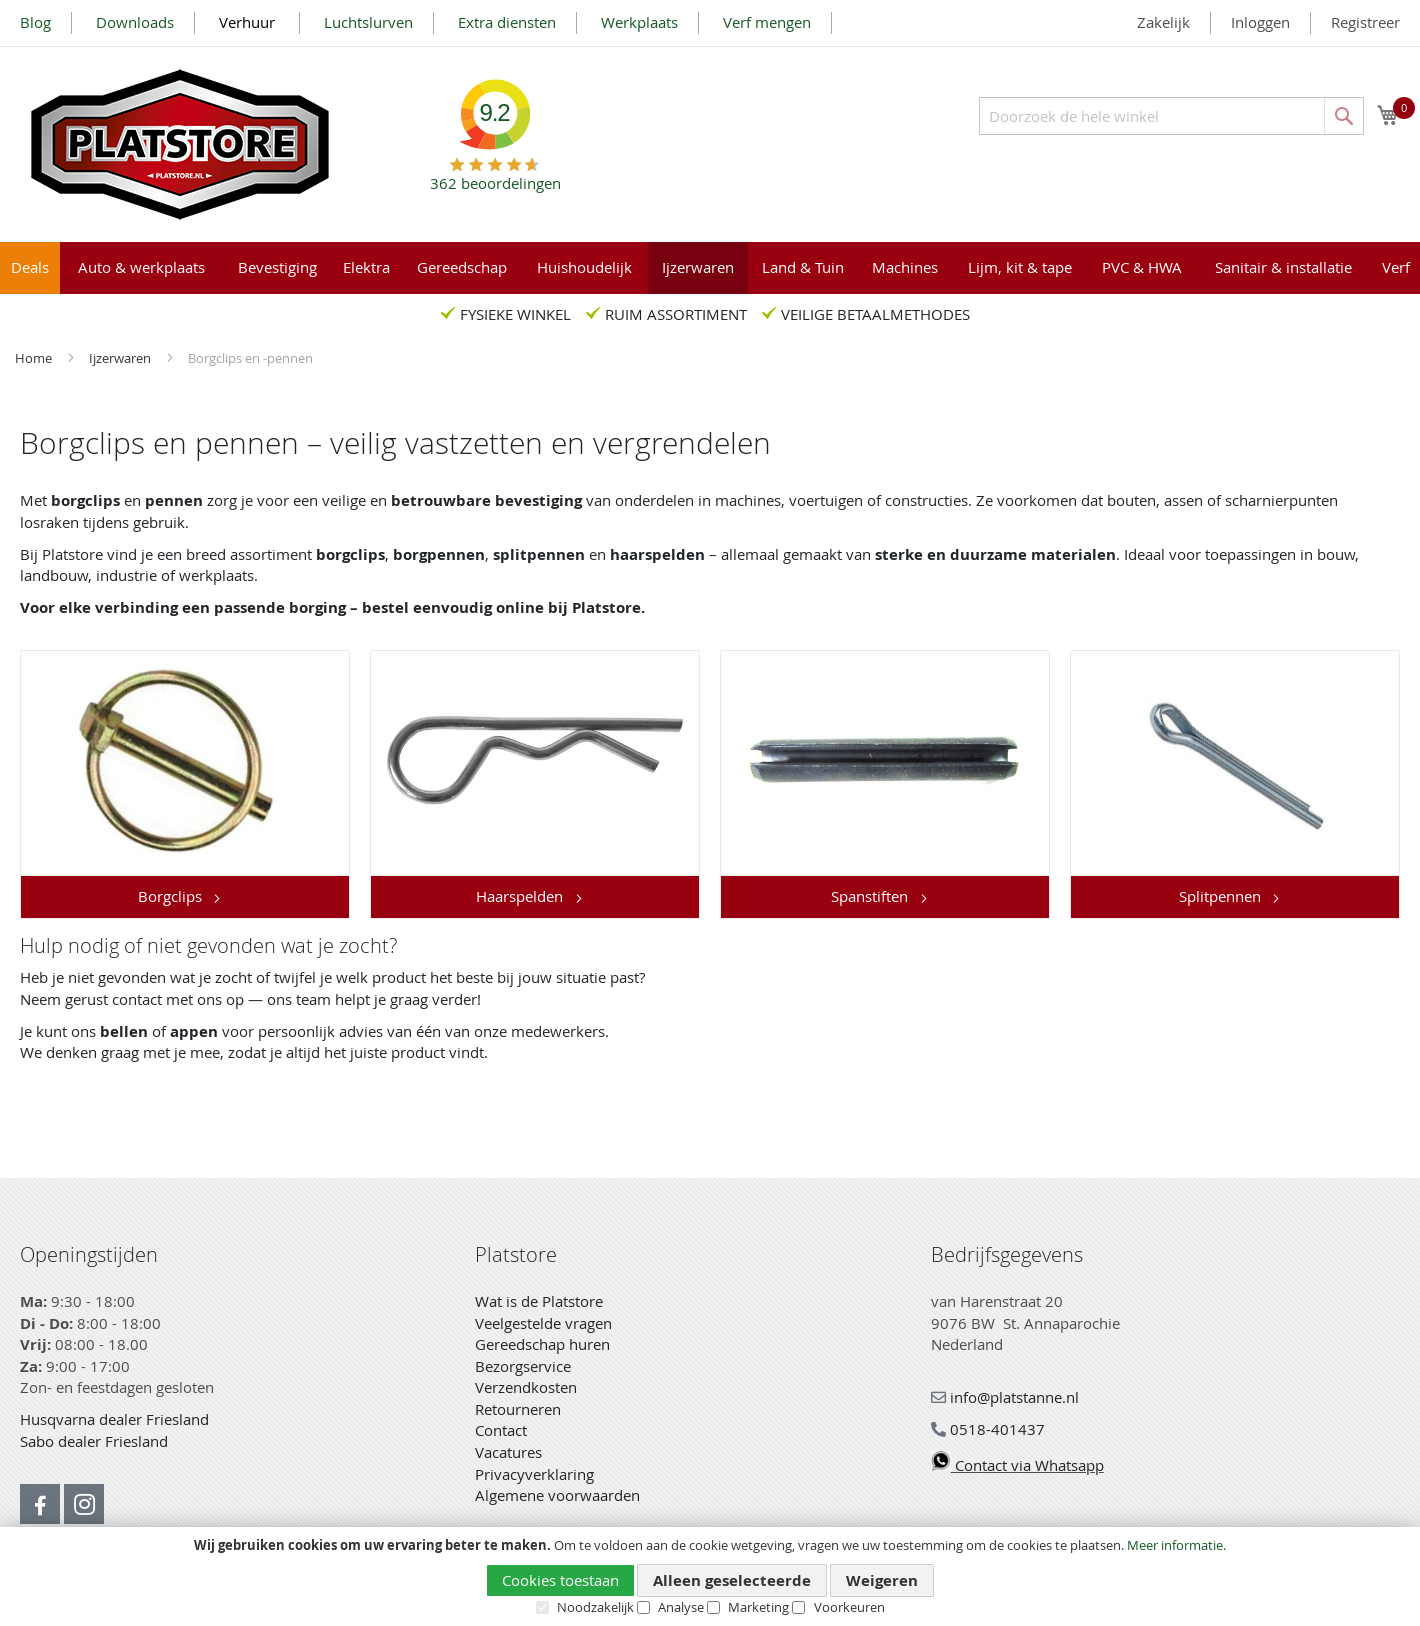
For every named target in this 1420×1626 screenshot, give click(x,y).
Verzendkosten (526, 1387)
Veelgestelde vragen (543, 1323)
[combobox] (1171, 116)
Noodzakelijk (595, 1607)
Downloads (135, 22)
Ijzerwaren (121, 358)
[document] (710, 1577)
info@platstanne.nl (1005, 1397)
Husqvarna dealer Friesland (114, 1419)
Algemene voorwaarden (557, 1495)
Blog (35, 22)
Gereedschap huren (542, 1344)
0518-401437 (988, 1429)
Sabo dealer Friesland (94, 1441)
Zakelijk (1163, 22)
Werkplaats (639, 22)
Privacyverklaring (534, 1474)
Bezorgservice (523, 1366)
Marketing (758, 1607)
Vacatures (508, 1452)
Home (35, 358)
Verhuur (249, 22)
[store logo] (180, 144)
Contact (501, 1430)
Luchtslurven (368, 22)
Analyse (681, 1607)
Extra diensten (507, 22)
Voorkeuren (849, 1607)
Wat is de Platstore (539, 1301)
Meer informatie (1175, 1545)
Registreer (1365, 22)
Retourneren (518, 1409)
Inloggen (1260, 22)
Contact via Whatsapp (1017, 1465)
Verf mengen (767, 22)
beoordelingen (495, 175)
